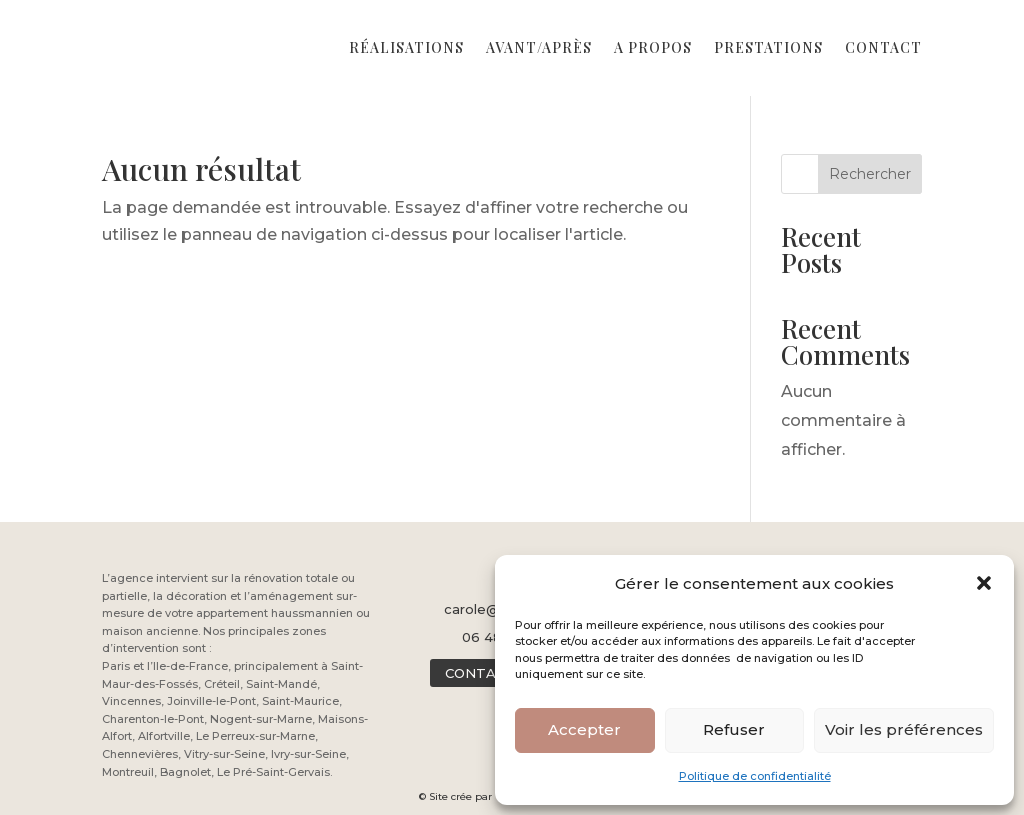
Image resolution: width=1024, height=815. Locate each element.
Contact (883, 47)
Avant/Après (539, 47)
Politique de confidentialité (755, 776)
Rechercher (870, 174)
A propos (653, 47)
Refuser (734, 729)
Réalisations (406, 47)
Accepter (584, 729)
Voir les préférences (904, 729)
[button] (984, 583)
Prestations (768, 47)
